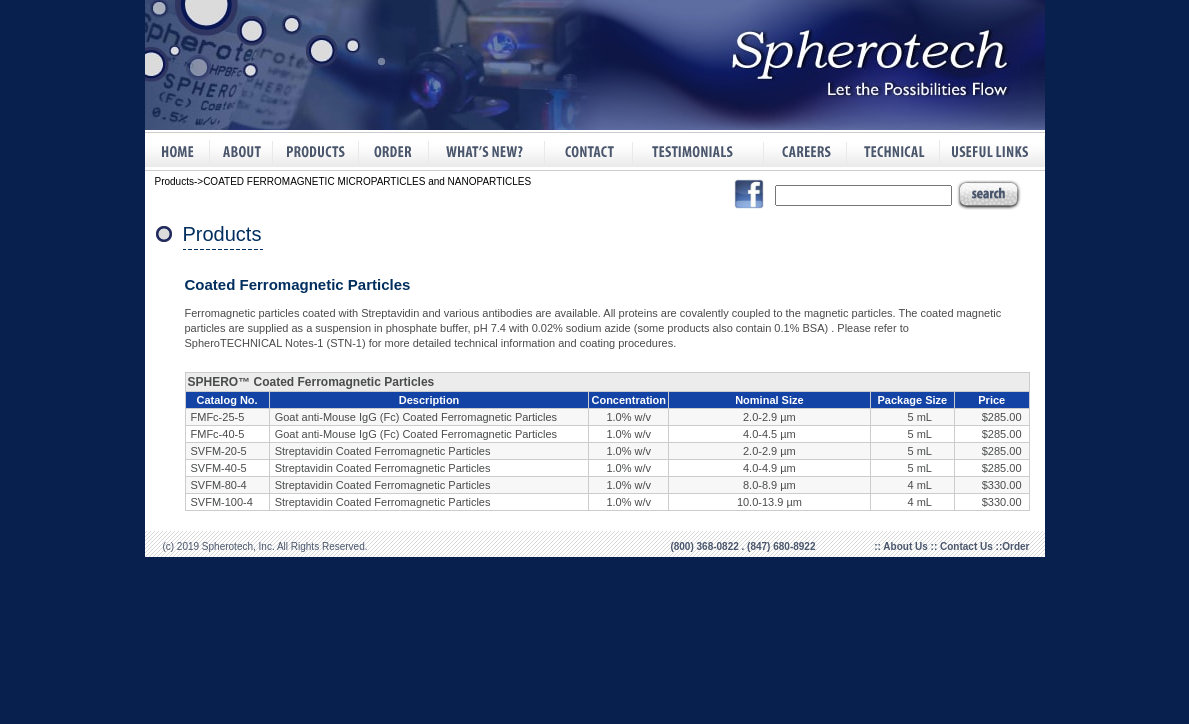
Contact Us (968, 546)
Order (1015, 546)
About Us (906, 546)
